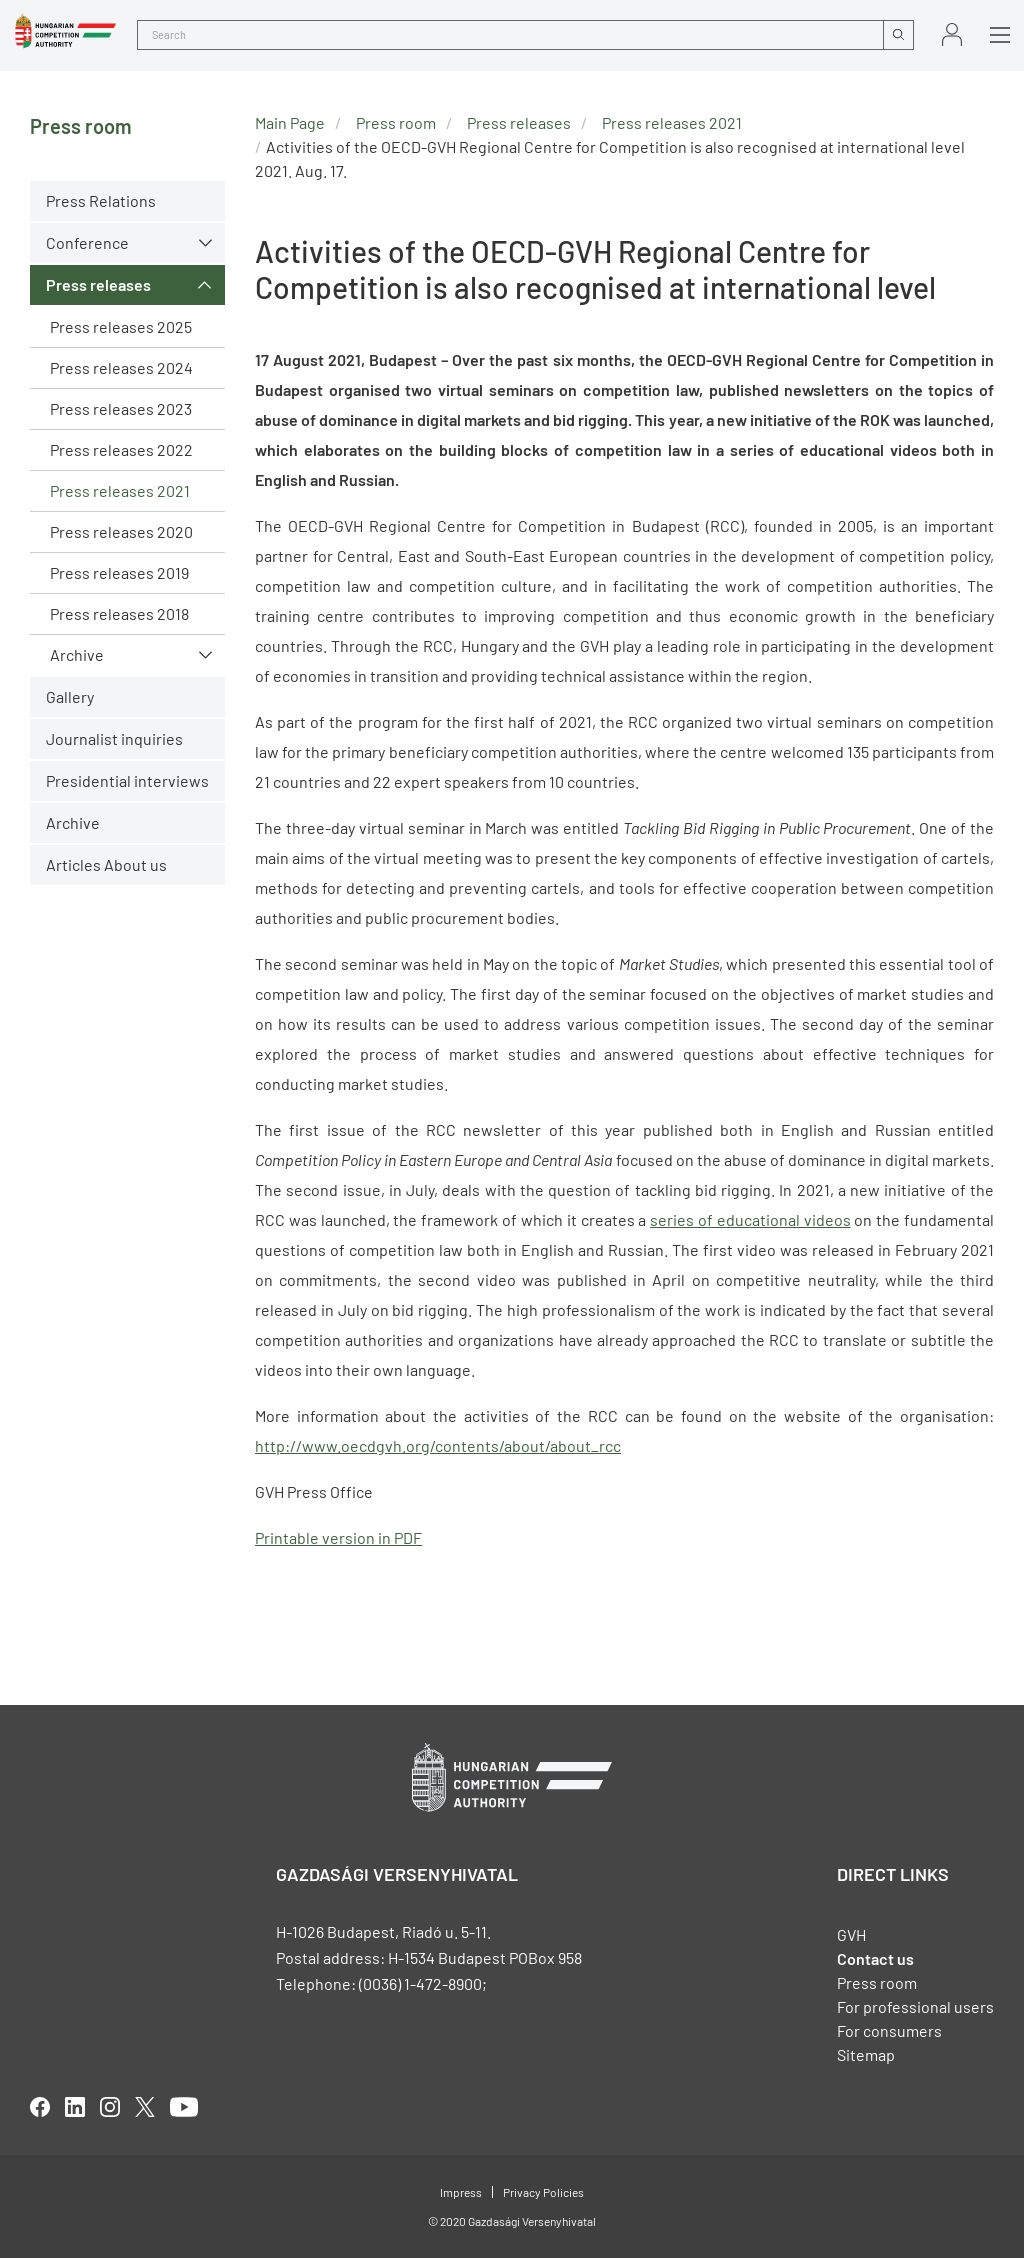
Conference (87, 242)
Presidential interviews (127, 780)
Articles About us (106, 864)
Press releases (98, 284)
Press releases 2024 (121, 367)
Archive (77, 654)
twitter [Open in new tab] (145, 2107)
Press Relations (101, 200)
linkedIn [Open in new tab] (75, 2107)
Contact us (875, 1958)
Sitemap (866, 2054)
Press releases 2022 (121, 449)
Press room (396, 122)
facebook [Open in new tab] (40, 2107)
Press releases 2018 (119, 613)
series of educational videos (750, 1219)
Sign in (952, 34)
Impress (461, 2192)
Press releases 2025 (121, 326)
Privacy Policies (543, 2192)
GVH (851, 1934)
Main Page (290, 122)
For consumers (889, 2030)
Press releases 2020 (121, 531)
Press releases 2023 (121, 408)
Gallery (70, 696)
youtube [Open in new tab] (184, 2107)
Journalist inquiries (114, 738)
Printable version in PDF (338, 1537)
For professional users (915, 2006)
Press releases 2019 (119, 572)
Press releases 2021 (120, 490)
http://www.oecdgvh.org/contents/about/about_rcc (438, 1445)
